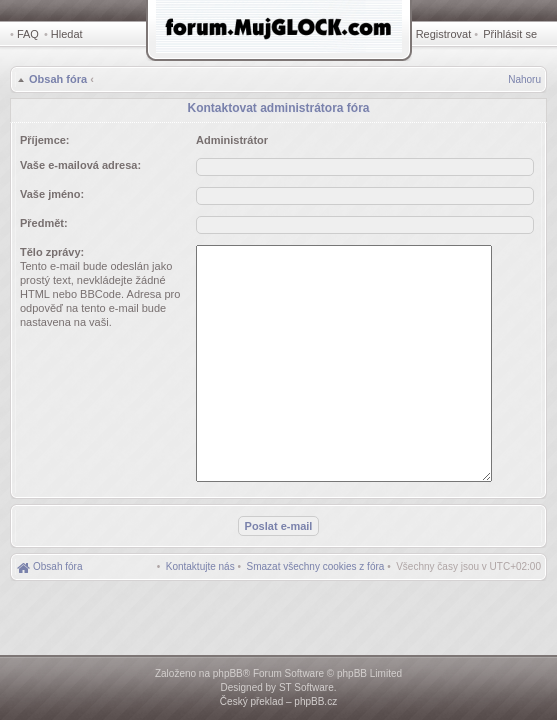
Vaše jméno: (52, 194)
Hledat (67, 34)
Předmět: (44, 223)
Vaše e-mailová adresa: (80, 165)
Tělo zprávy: (52, 252)
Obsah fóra (58, 79)
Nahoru (524, 79)
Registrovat (444, 34)
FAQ (28, 34)
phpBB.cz (315, 701)
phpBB (228, 673)
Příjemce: (45, 140)
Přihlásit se (510, 34)
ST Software (306, 687)
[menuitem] (316, 566)
